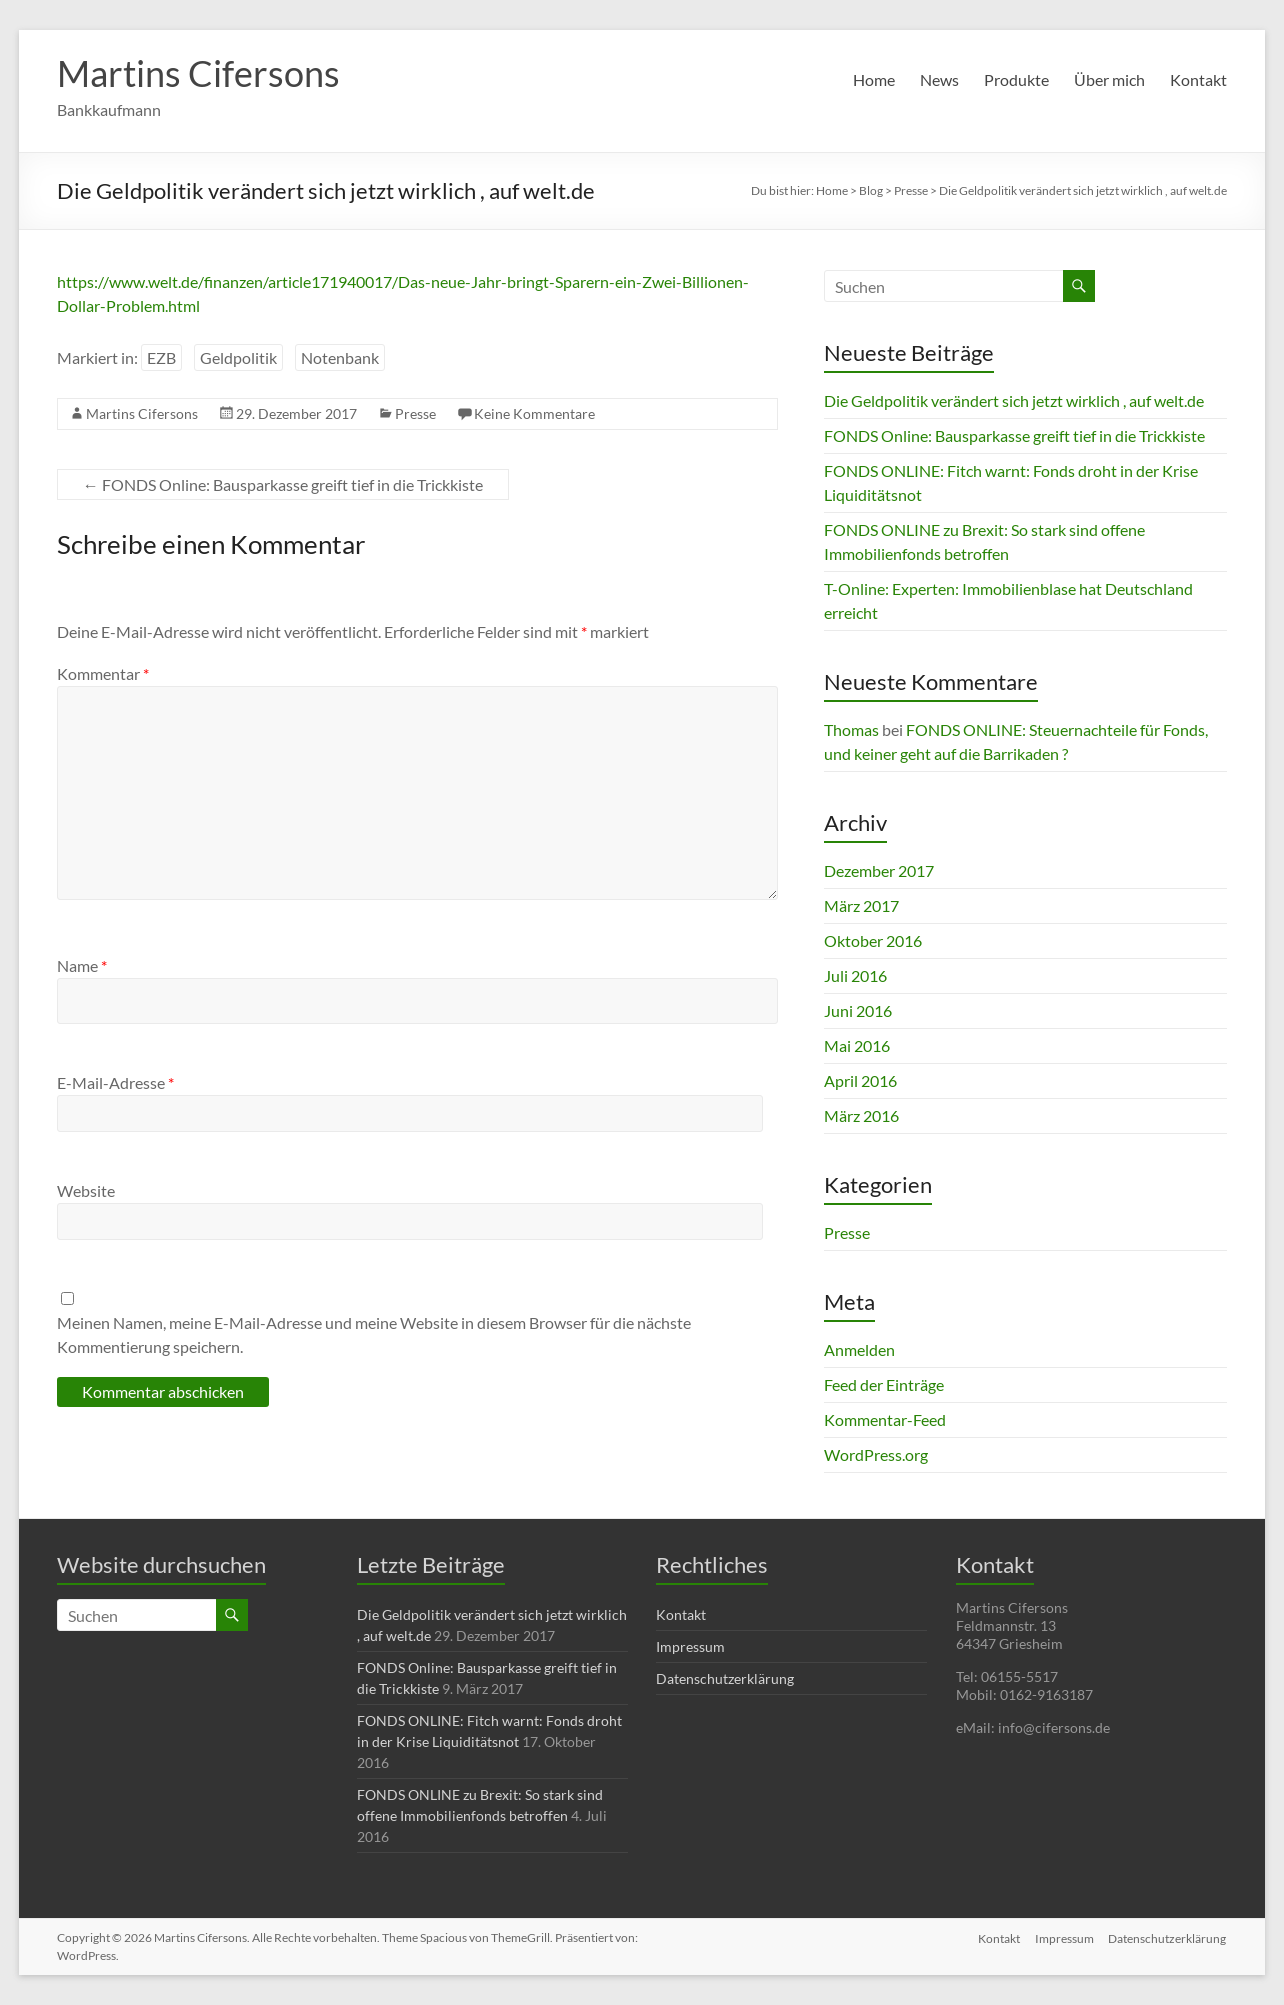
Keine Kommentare (534, 413)
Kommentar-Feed (885, 1419)
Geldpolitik (238, 357)
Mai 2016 (857, 1045)
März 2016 (861, 1115)
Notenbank (340, 357)
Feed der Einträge (884, 1384)
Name (82, 965)
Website (86, 1190)
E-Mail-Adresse (115, 1082)
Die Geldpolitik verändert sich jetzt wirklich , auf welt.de (1014, 400)
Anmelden (859, 1349)
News (939, 79)
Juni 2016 (858, 1010)
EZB (161, 357)
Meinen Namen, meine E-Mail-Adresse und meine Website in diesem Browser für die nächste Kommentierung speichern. (374, 1334)
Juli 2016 (855, 975)
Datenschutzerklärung (725, 1678)
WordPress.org (876, 1454)
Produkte (1016, 79)
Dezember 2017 (879, 870)
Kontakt (1198, 79)
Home (874, 79)
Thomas (851, 729)
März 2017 (861, 905)
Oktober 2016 (873, 940)
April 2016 (860, 1080)
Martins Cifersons (198, 73)
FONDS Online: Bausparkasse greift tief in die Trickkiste (283, 484)
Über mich (1109, 79)
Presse (415, 413)
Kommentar (103, 673)
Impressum (690, 1646)
